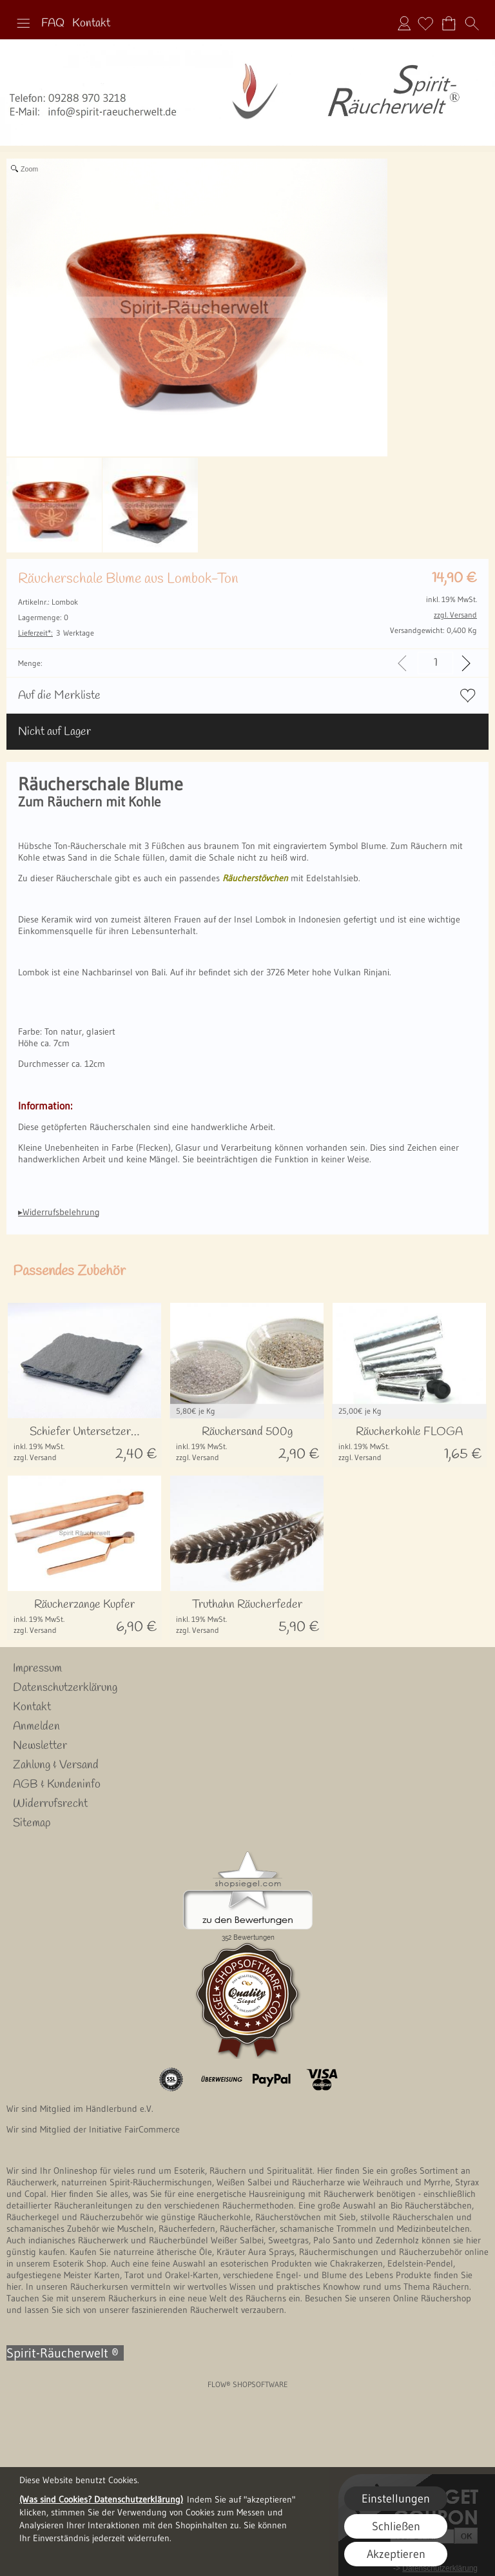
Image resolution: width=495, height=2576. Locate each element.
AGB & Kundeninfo (57, 1784)
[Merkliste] (425, 23)
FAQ (52, 23)
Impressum (37, 1668)
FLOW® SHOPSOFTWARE (248, 2384)
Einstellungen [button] (396, 2499)
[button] (23, 23)
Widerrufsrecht (50, 1803)
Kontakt (91, 23)
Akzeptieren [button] (396, 2554)
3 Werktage (56, 633)
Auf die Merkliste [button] (59, 695)
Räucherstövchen (255, 878)
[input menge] (435, 663)
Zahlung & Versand (56, 1765)
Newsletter (40, 1745)
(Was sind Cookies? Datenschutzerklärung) (101, 2499)
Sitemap (31, 1823)
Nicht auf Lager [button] (54, 731)
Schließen (396, 2526)
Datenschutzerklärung (65, 1687)
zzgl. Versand (35, 1457)
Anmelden (404, 23)
